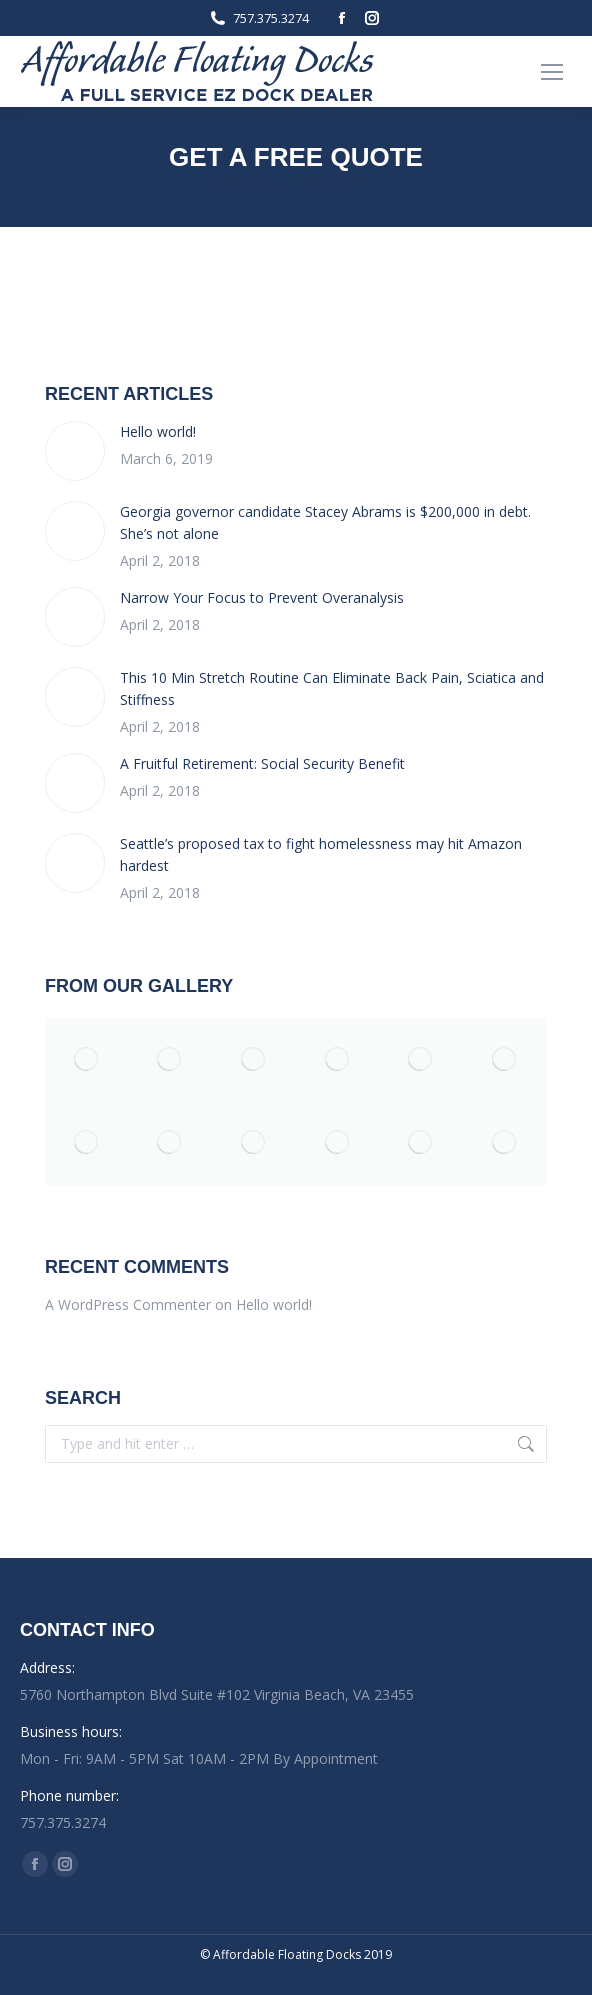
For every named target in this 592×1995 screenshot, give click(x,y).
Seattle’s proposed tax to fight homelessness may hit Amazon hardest (321, 854)
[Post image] (75, 451)
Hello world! (158, 431)
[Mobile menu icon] (552, 72)
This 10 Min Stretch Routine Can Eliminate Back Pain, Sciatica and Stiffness (332, 688)
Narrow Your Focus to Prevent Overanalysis (262, 597)
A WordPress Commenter (128, 1304)
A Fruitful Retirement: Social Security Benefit (262, 763)
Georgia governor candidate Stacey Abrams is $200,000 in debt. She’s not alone (325, 522)
